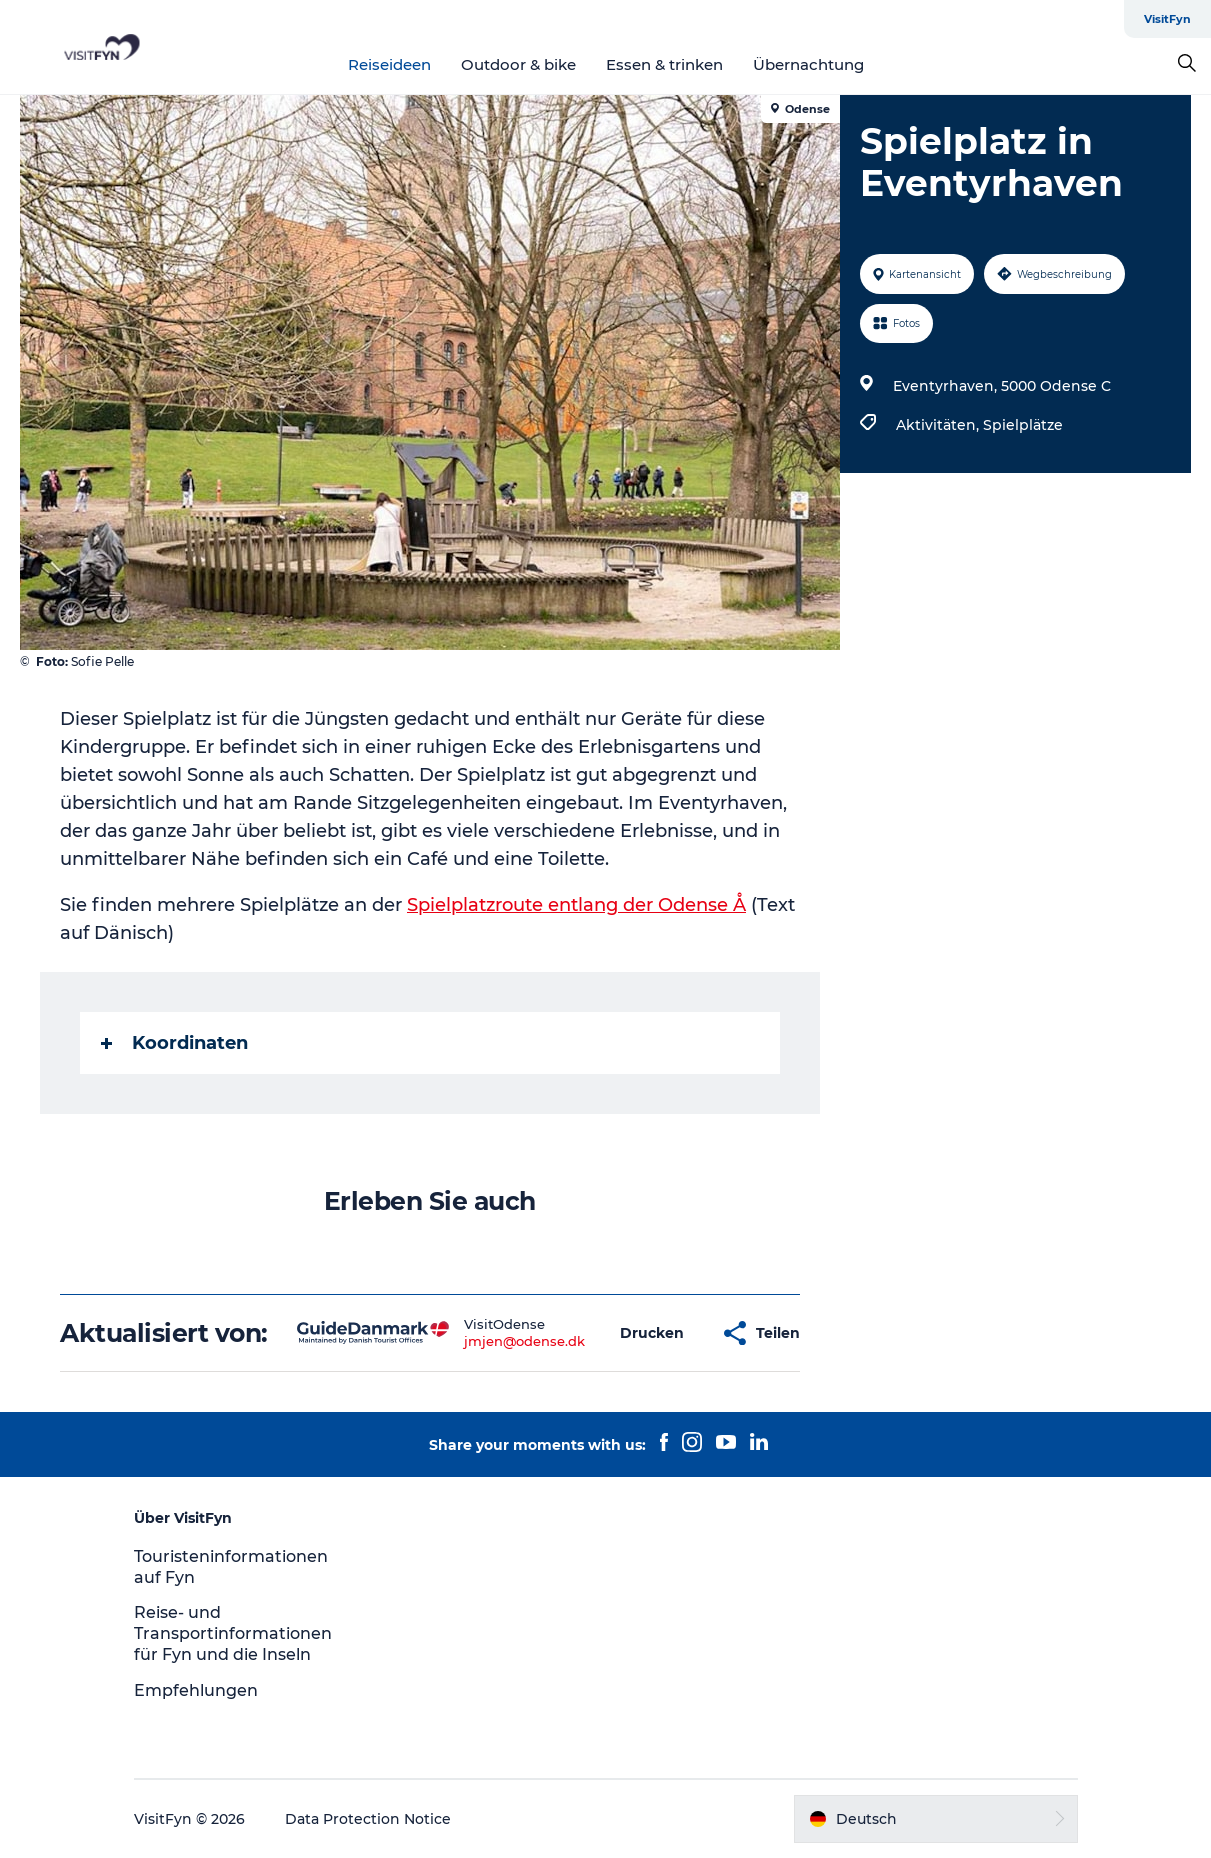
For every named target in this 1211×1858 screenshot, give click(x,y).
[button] (652, 1333)
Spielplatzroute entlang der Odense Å (576, 905)
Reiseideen (389, 64)
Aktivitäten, (939, 425)
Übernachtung (808, 64)
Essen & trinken (664, 64)
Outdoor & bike (518, 64)
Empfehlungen (196, 1690)
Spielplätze (1023, 425)
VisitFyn (1167, 19)
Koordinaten (174, 1043)
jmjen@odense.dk (524, 1341)
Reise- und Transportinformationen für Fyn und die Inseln (233, 1633)
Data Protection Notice (368, 1819)
